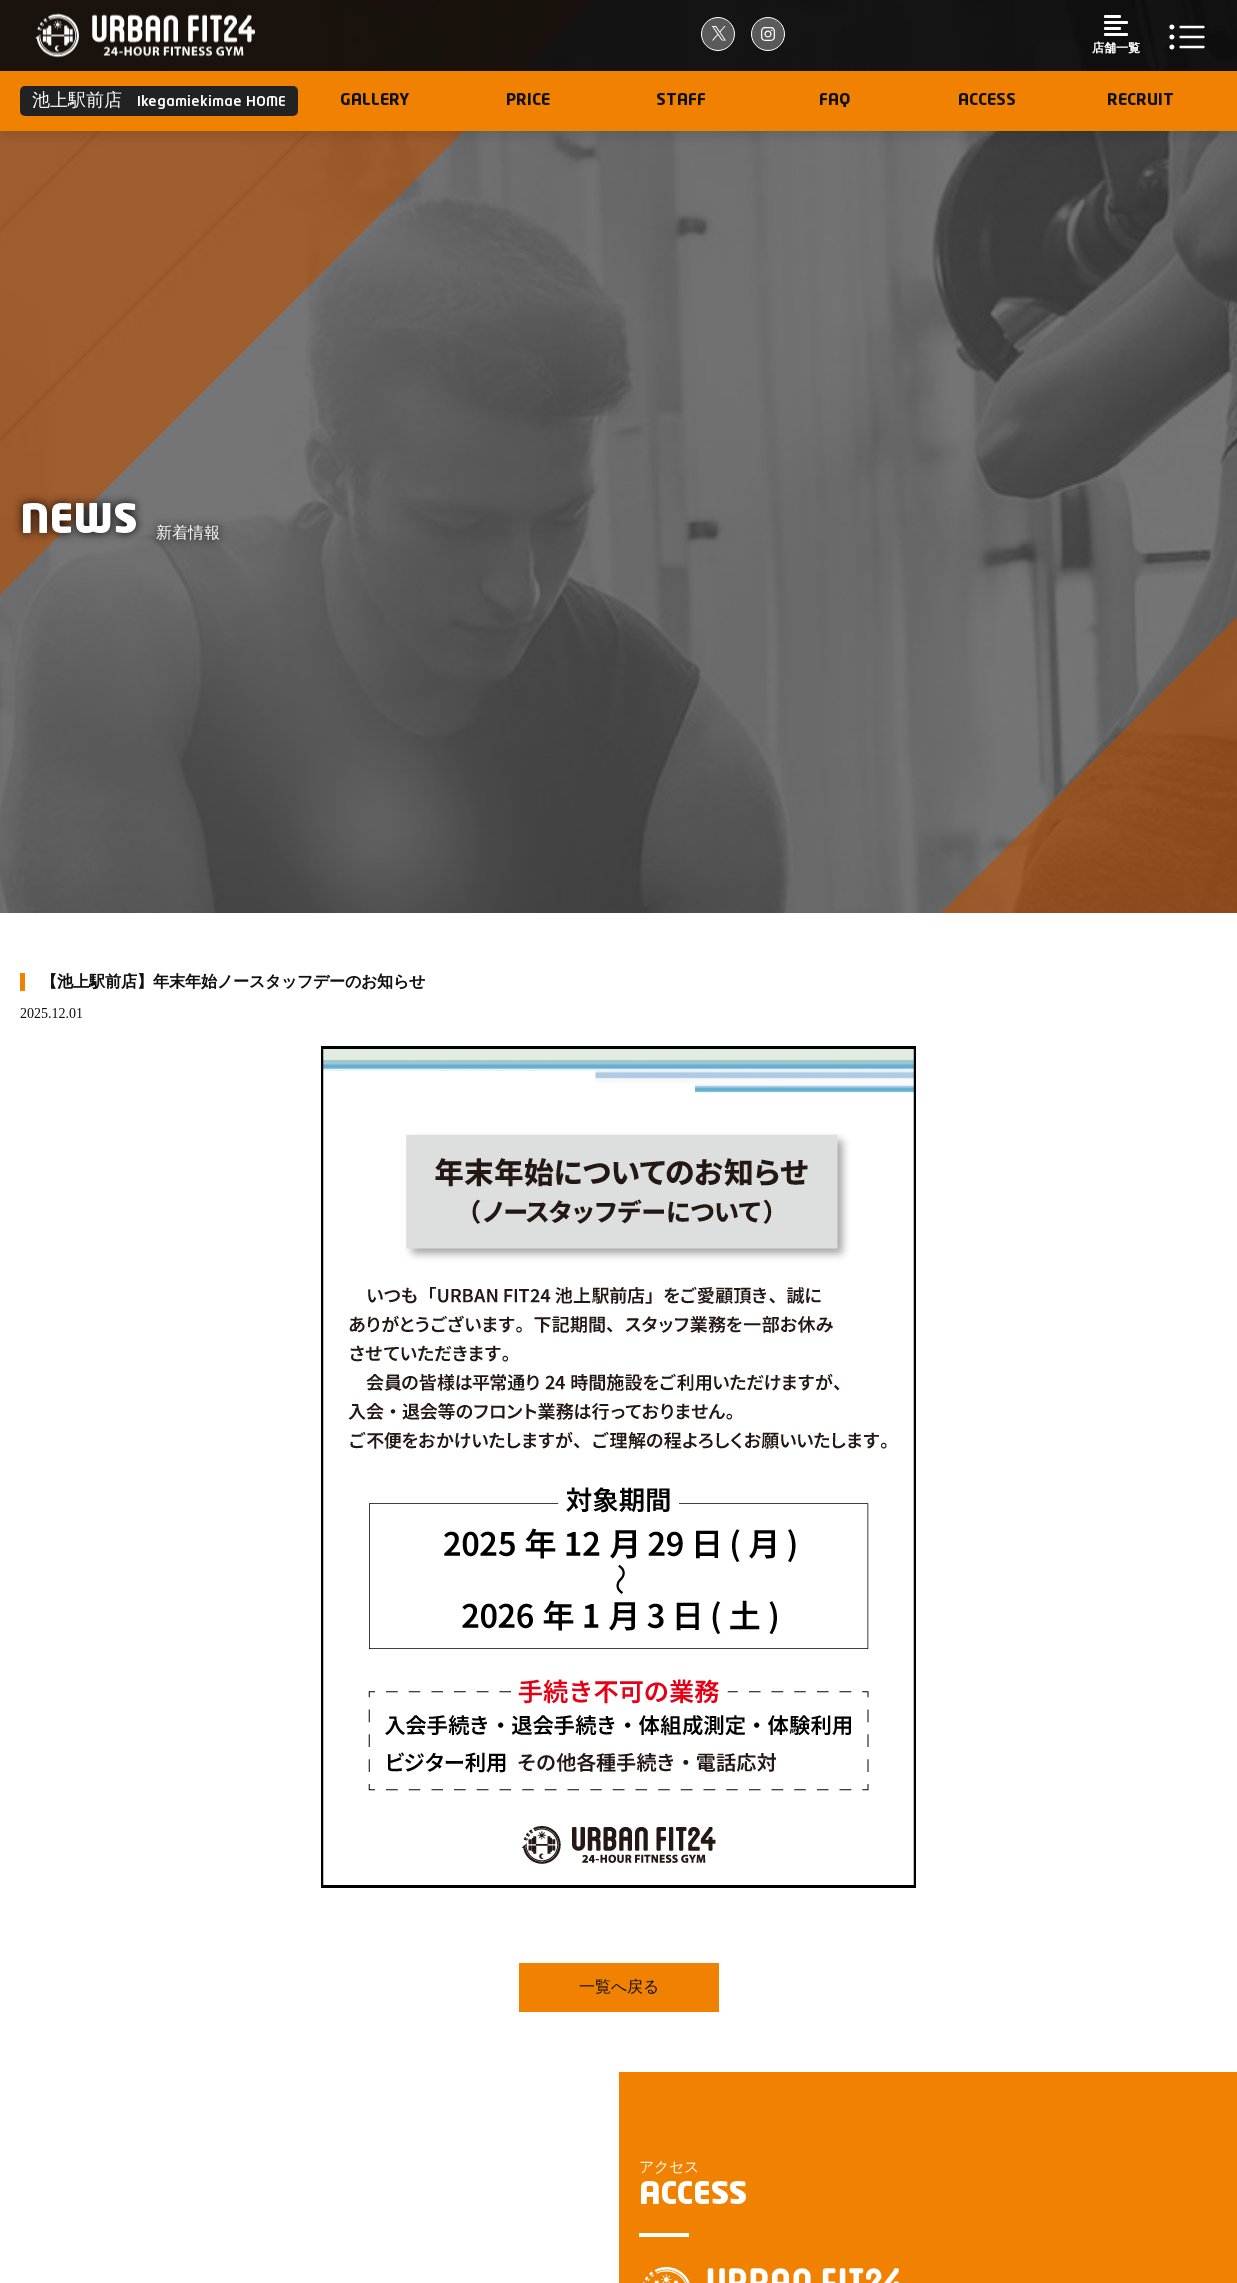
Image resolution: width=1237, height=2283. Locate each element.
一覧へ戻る (619, 1986)
